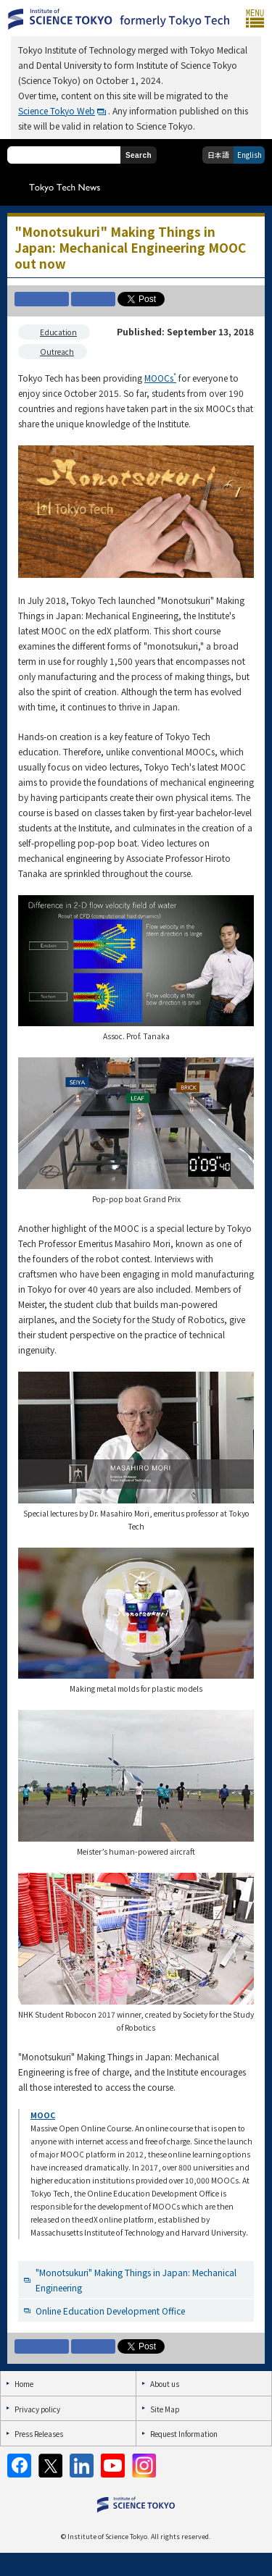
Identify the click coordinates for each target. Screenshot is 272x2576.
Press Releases (39, 2433)
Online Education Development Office (110, 2310)
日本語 (218, 154)
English (249, 154)
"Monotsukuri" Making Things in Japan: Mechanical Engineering (136, 2280)
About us (164, 2383)
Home (24, 2383)
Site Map (164, 2409)
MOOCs (160, 378)
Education (58, 332)
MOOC (42, 2115)
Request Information (184, 2433)
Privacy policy (37, 2409)
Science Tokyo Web (56, 110)
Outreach (57, 351)
